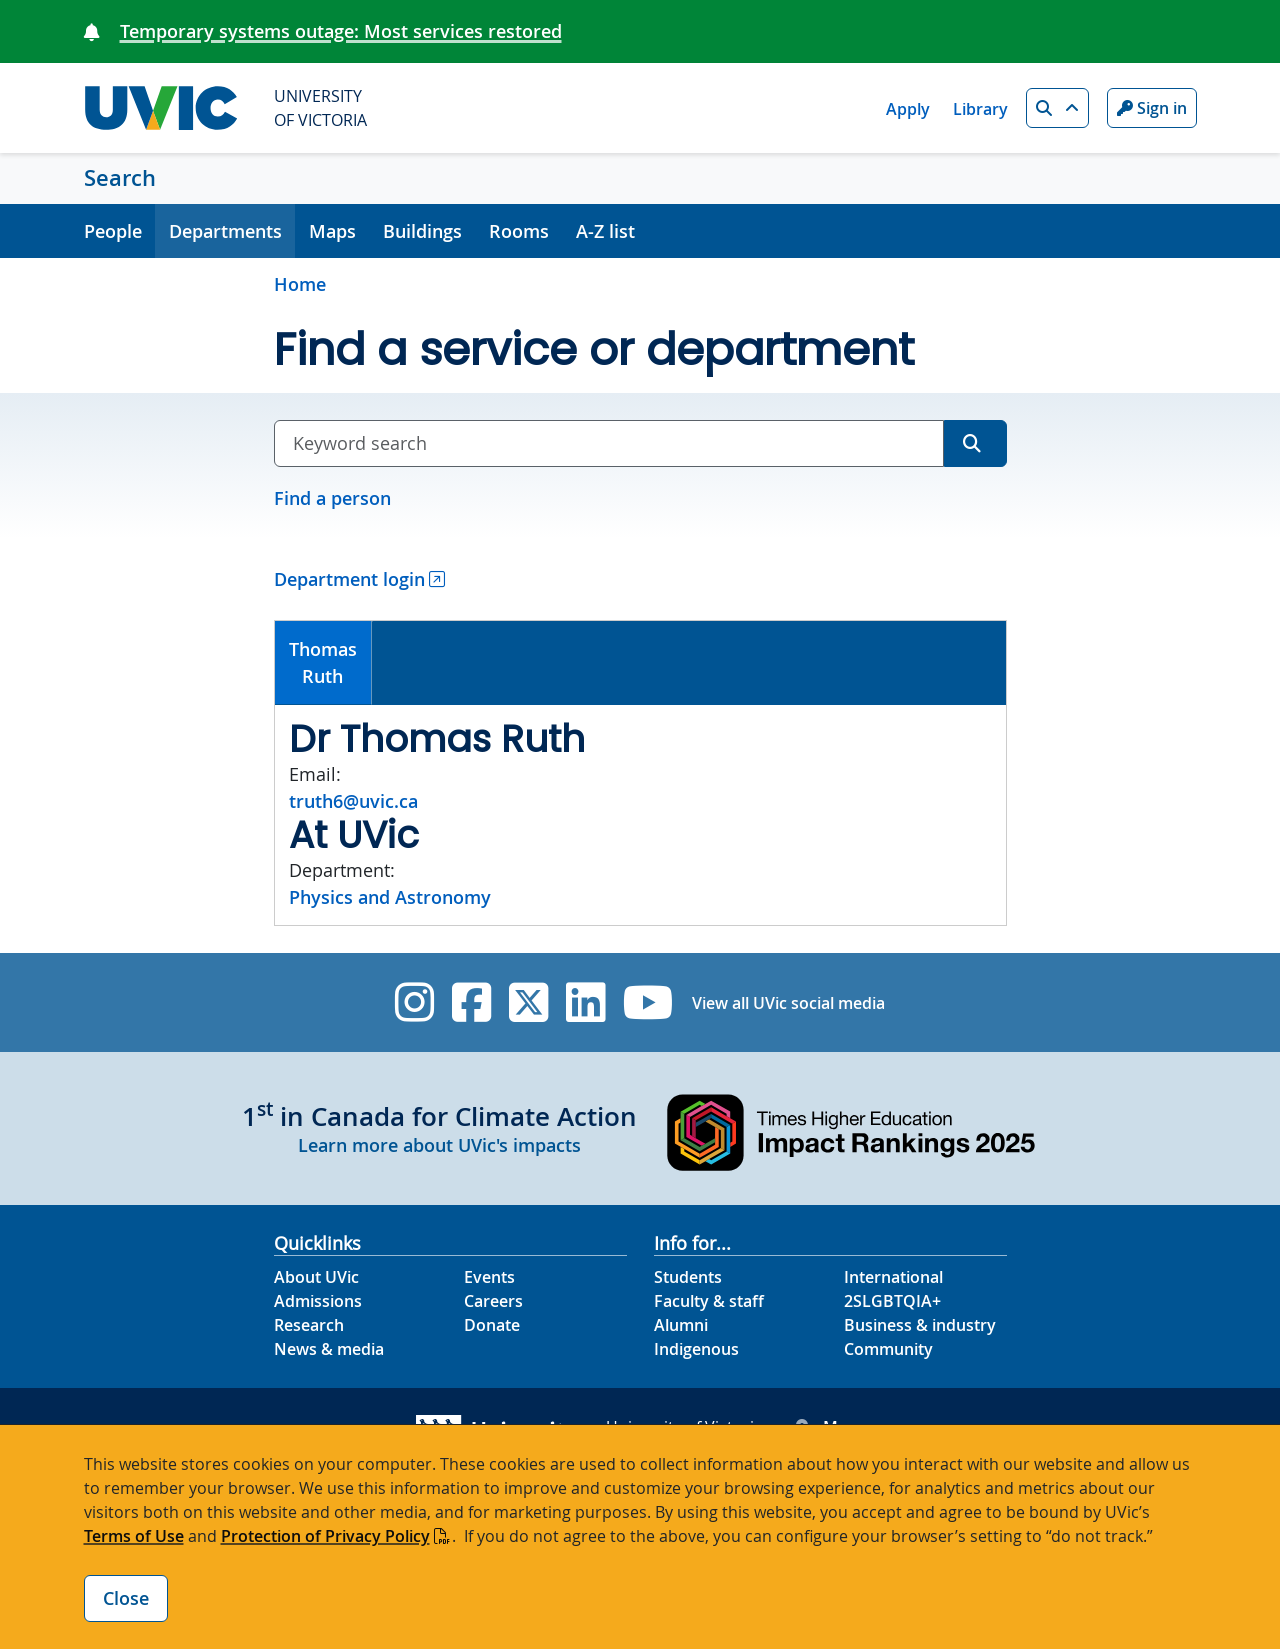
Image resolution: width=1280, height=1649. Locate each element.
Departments (225, 231)
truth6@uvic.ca (353, 801)
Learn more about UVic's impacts (439, 1145)
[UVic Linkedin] (585, 1002)
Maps (332, 231)
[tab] (324, 663)
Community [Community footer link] (888, 1349)
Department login (349, 579)
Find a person (332, 498)
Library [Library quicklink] (980, 109)
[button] (1057, 108)
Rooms (519, 231)
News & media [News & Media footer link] (329, 1349)
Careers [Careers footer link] (493, 1301)
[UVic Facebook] (471, 1002)
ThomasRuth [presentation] (323, 662)
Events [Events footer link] (489, 1277)
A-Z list (605, 231)
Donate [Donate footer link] (492, 1325)
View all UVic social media (788, 1003)
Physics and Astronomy (390, 897)
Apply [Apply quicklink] (908, 109)
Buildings (422, 231)
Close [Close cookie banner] (126, 1598)
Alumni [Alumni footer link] (681, 1325)
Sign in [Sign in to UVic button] (1152, 108)
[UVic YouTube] (648, 1002)
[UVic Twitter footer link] (528, 1002)
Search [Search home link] (120, 178)
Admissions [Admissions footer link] (318, 1301)
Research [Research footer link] (309, 1325)
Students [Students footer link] (688, 1277)
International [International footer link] (893, 1277)
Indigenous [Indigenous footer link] (696, 1349)
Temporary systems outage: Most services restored (341, 31)
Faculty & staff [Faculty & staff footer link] (709, 1301)
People (113, 231)
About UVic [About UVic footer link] (316, 1277)
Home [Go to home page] (300, 284)
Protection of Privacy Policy (325, 1536)
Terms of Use (134, 1536)
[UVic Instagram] (414, 1002)
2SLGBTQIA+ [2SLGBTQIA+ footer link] (892, 1301)
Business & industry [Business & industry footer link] (920, 1325)
